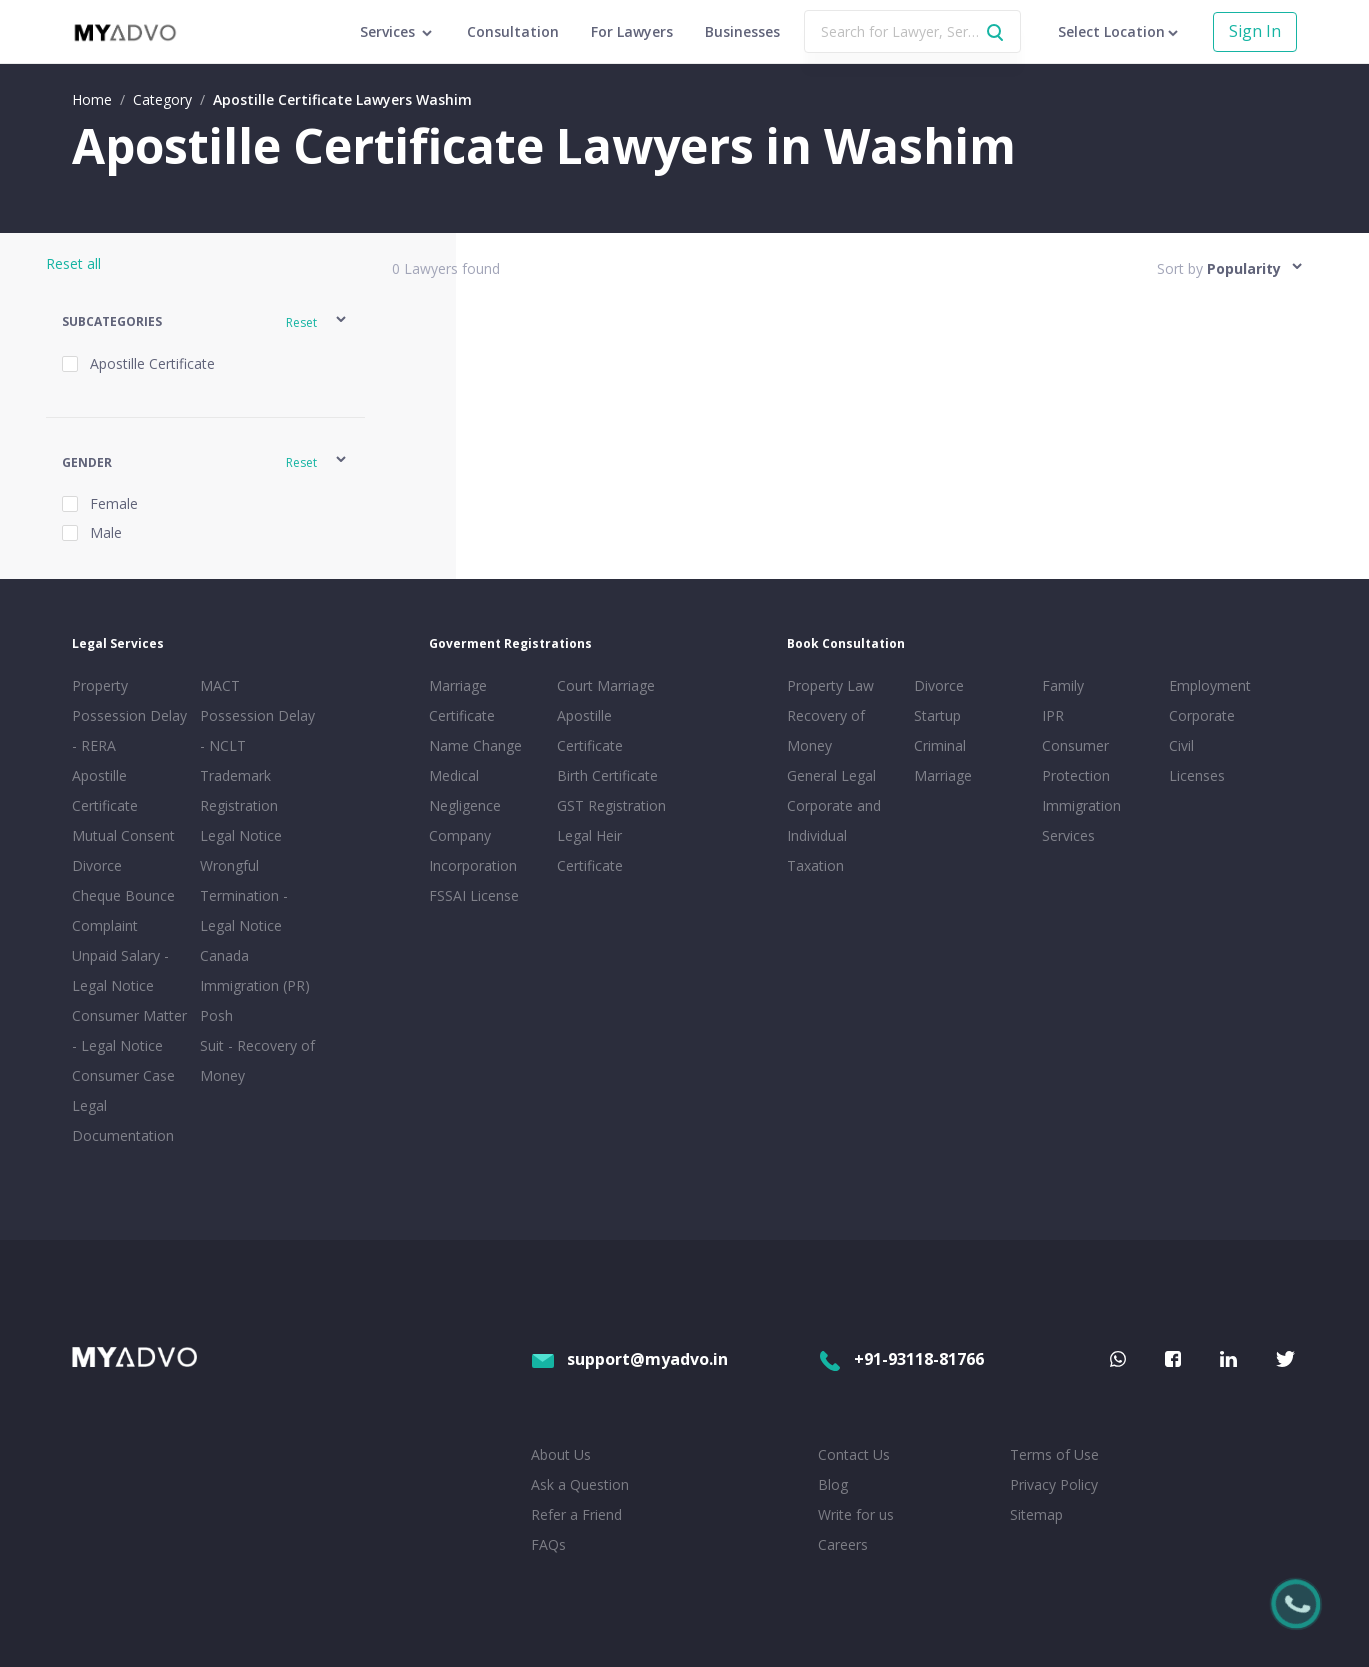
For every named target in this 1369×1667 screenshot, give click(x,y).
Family (1063, 685)
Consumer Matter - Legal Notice (129, 1030)
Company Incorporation (473, 850)
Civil (1181, 745)
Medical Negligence (465, 790)
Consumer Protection (1076, 760)
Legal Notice (241, 835)
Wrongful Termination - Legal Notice (244, 895)
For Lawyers (632, 31)
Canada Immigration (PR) (255, 970)
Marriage (943, 775)
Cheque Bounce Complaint (123, 910)
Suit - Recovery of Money (257, 1060)
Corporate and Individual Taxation (834, 835)
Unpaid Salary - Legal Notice (120, 970)
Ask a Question (580, 1484)
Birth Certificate (607, 775)
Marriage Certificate (462, 700)
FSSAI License (474, 895)
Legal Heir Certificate (590, 850)
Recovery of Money (826, 730)
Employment (1210, 685)
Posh (216, 1015)
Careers (843, 1544)
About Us (561, 1454)
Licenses (1197, 775)
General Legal (831, 775)
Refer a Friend (576, 1514)
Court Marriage (606, 685)
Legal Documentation (123, 1120)
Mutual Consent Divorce (123, 850)
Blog (833, 1484)
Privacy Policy (1054, 1484)
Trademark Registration (239, 790)
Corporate (1202, 715)
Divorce (939, 685)
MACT (220, 685)
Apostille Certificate (105, 790)
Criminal (940, 745)
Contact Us (854, 1454)
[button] (206, 322)
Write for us (856, 1514)
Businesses (742, 31)
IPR (1053, 715)
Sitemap (1036, 1514)
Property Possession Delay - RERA (129, 715)
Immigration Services (1081, 820)
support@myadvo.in (629, 1359)
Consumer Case (123, 1075)
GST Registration (611, 805)
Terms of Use (1054, 1454)
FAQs (548, 1544)
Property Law (830, 685)
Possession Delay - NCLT (257, 730)
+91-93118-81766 (901, 1359)
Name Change (475, 745)
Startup (937, 715)
